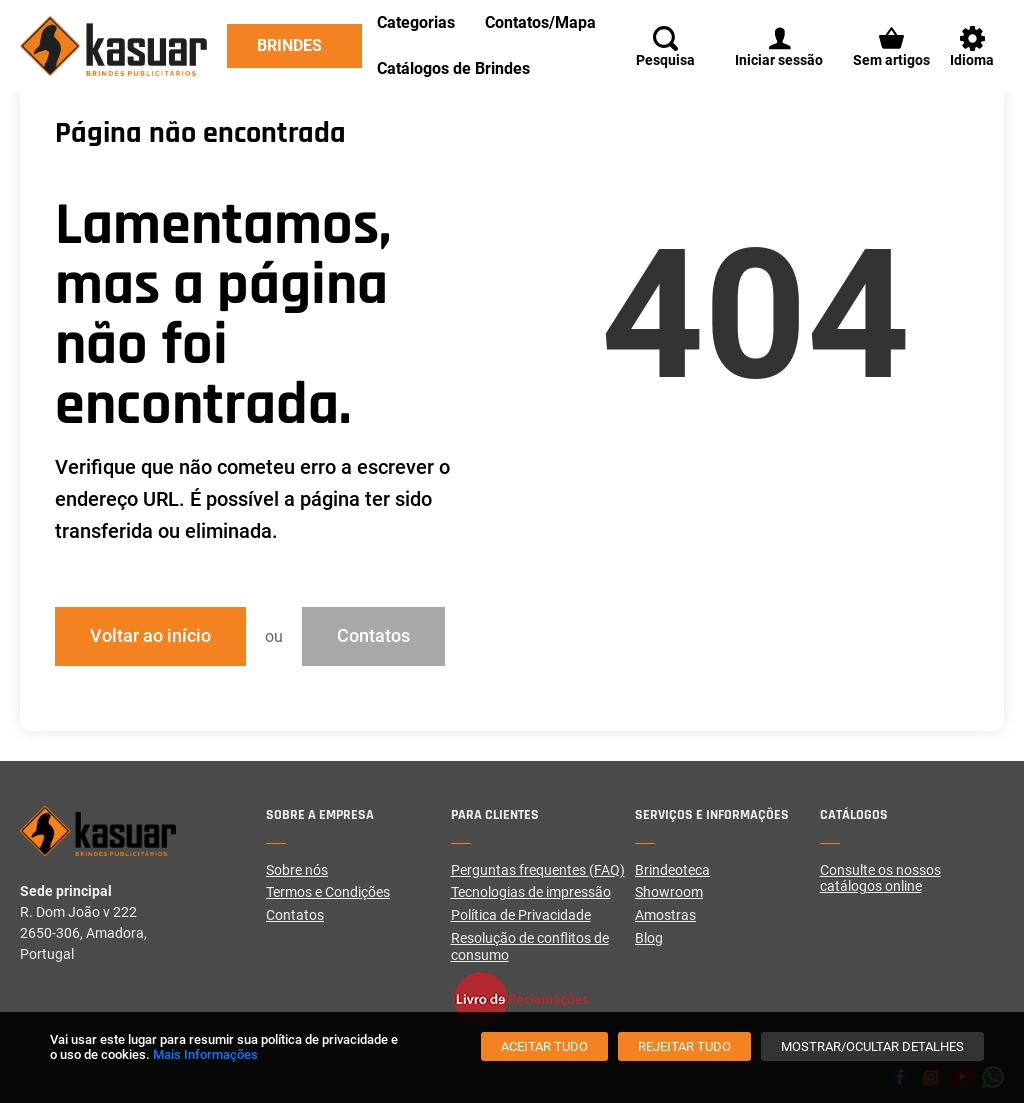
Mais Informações (205, 1054)
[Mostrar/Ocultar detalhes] (872, 1046)
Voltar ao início (150, 635)
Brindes (289, 45)
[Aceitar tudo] (544, 1046)
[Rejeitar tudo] (684, 1046)
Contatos (373, 635)
